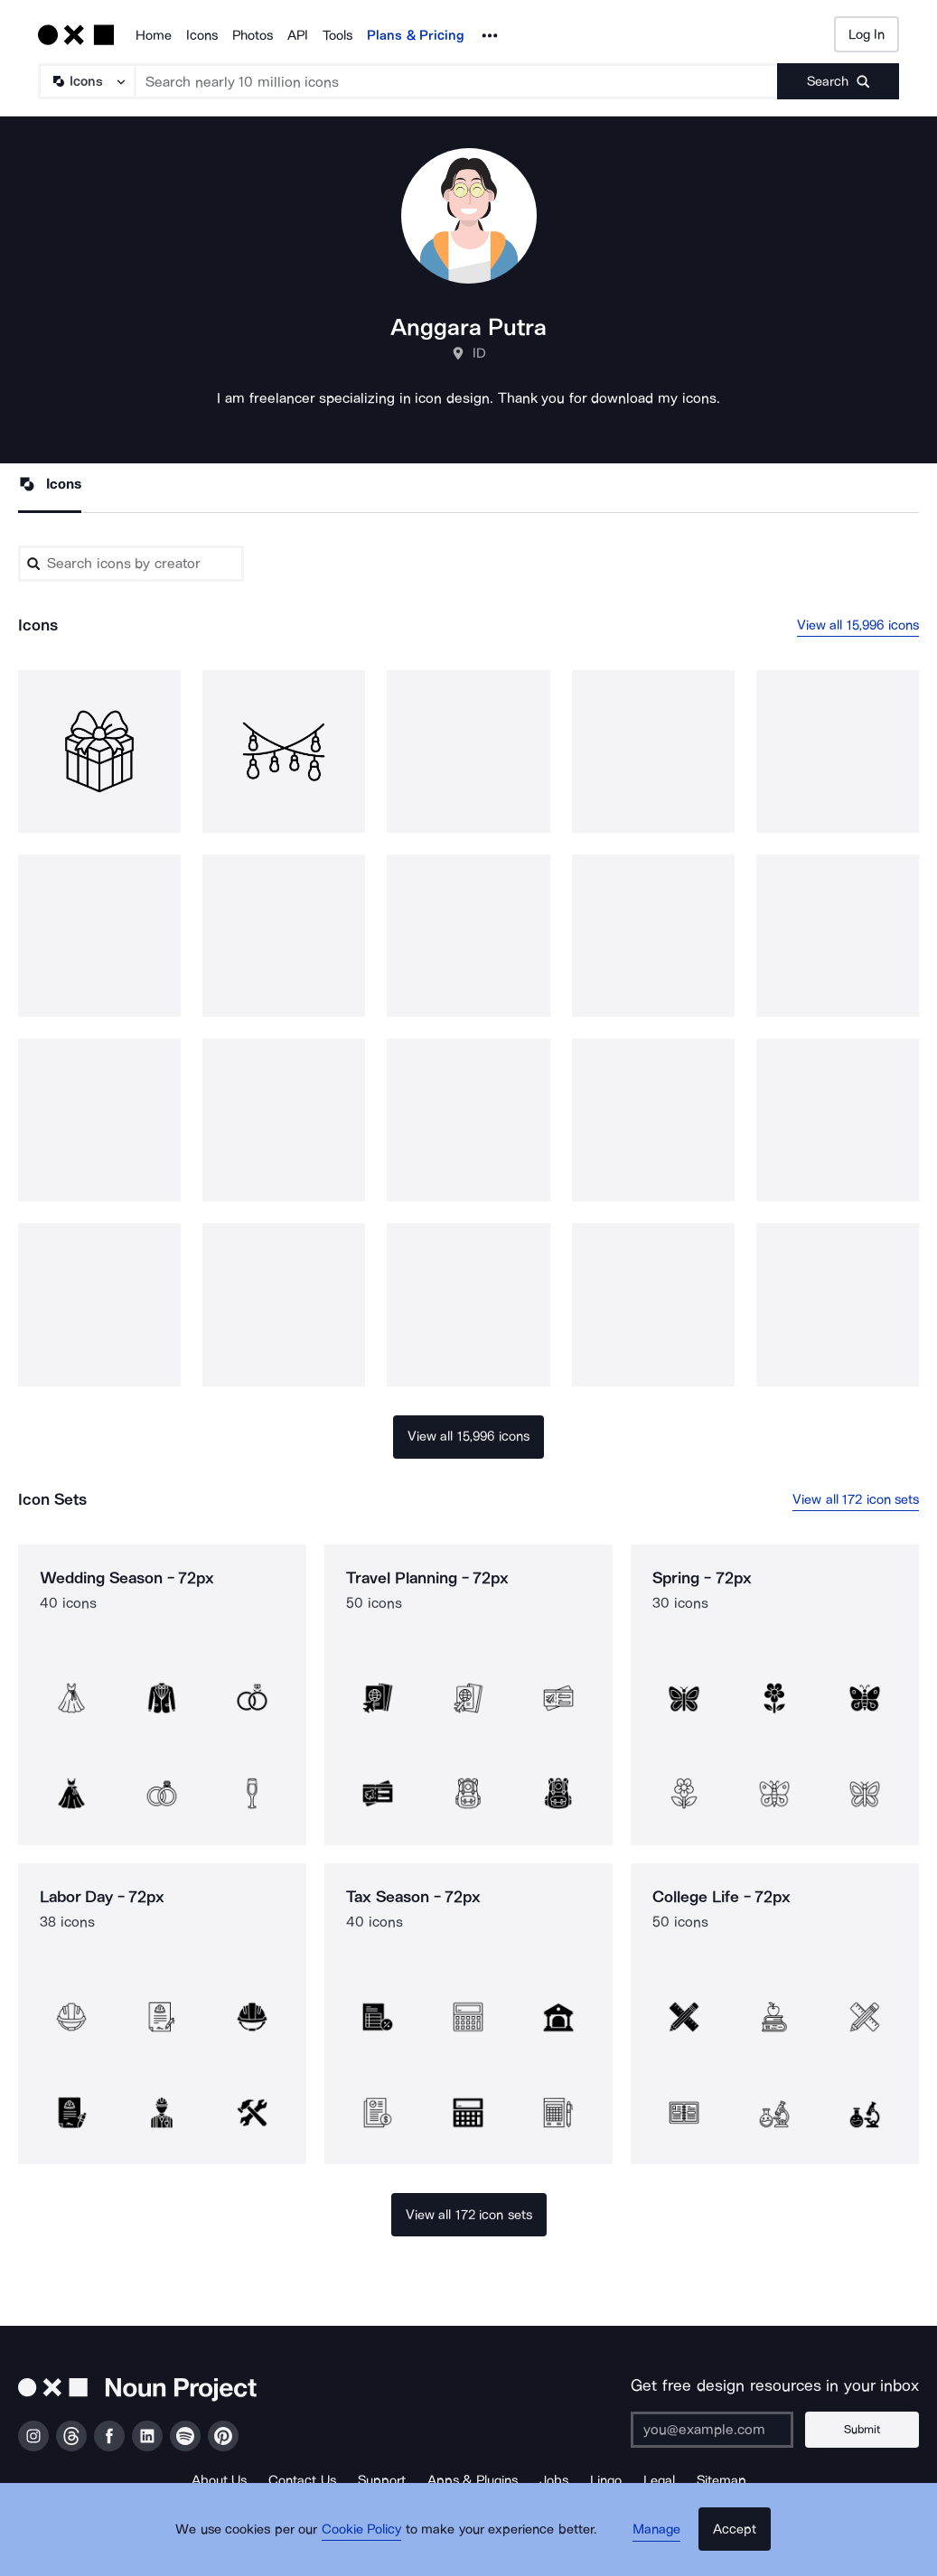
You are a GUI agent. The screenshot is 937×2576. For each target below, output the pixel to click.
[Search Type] (86, 81)
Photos (252, 35)
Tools (337, 35)
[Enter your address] (724, 2430)
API (297, 35)
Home (154, 35)
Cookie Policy (372, 2544)
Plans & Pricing (415, 35)
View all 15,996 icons (858, 626)
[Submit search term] (838, 81)
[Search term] (456, 81)
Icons (202, 35)
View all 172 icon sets (855, 1500)
